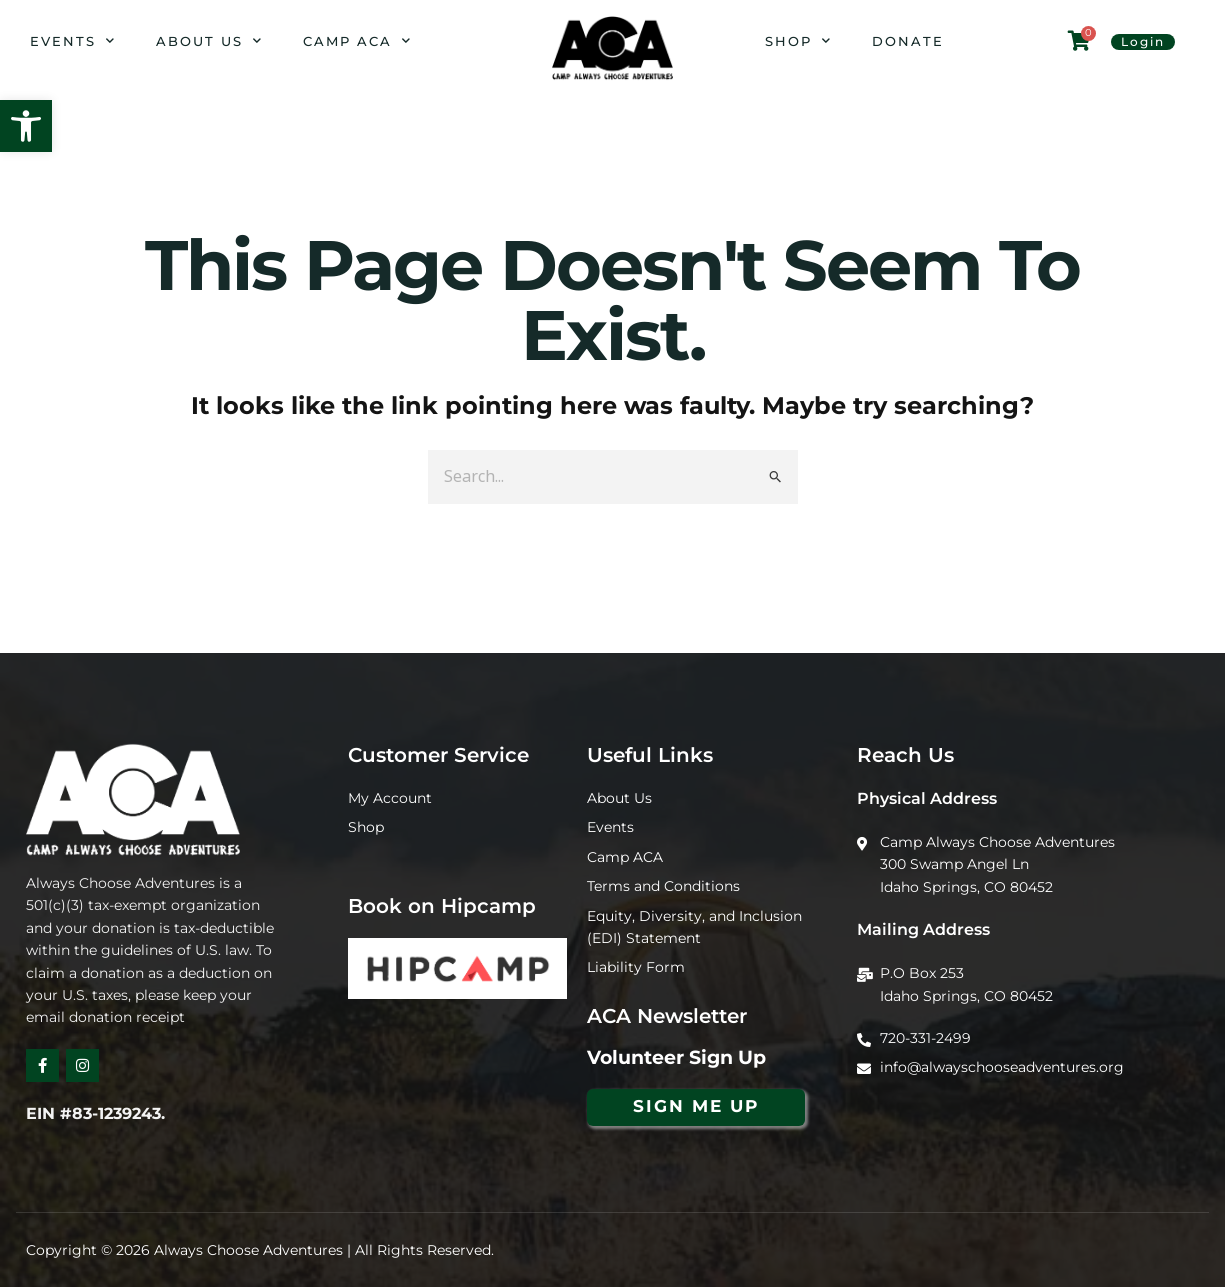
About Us (209, 40)
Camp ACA (357, 40)
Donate (908, 41)
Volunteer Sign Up (676, 1057)
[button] (26, 126)
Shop (798, 40)
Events (73, 40)
